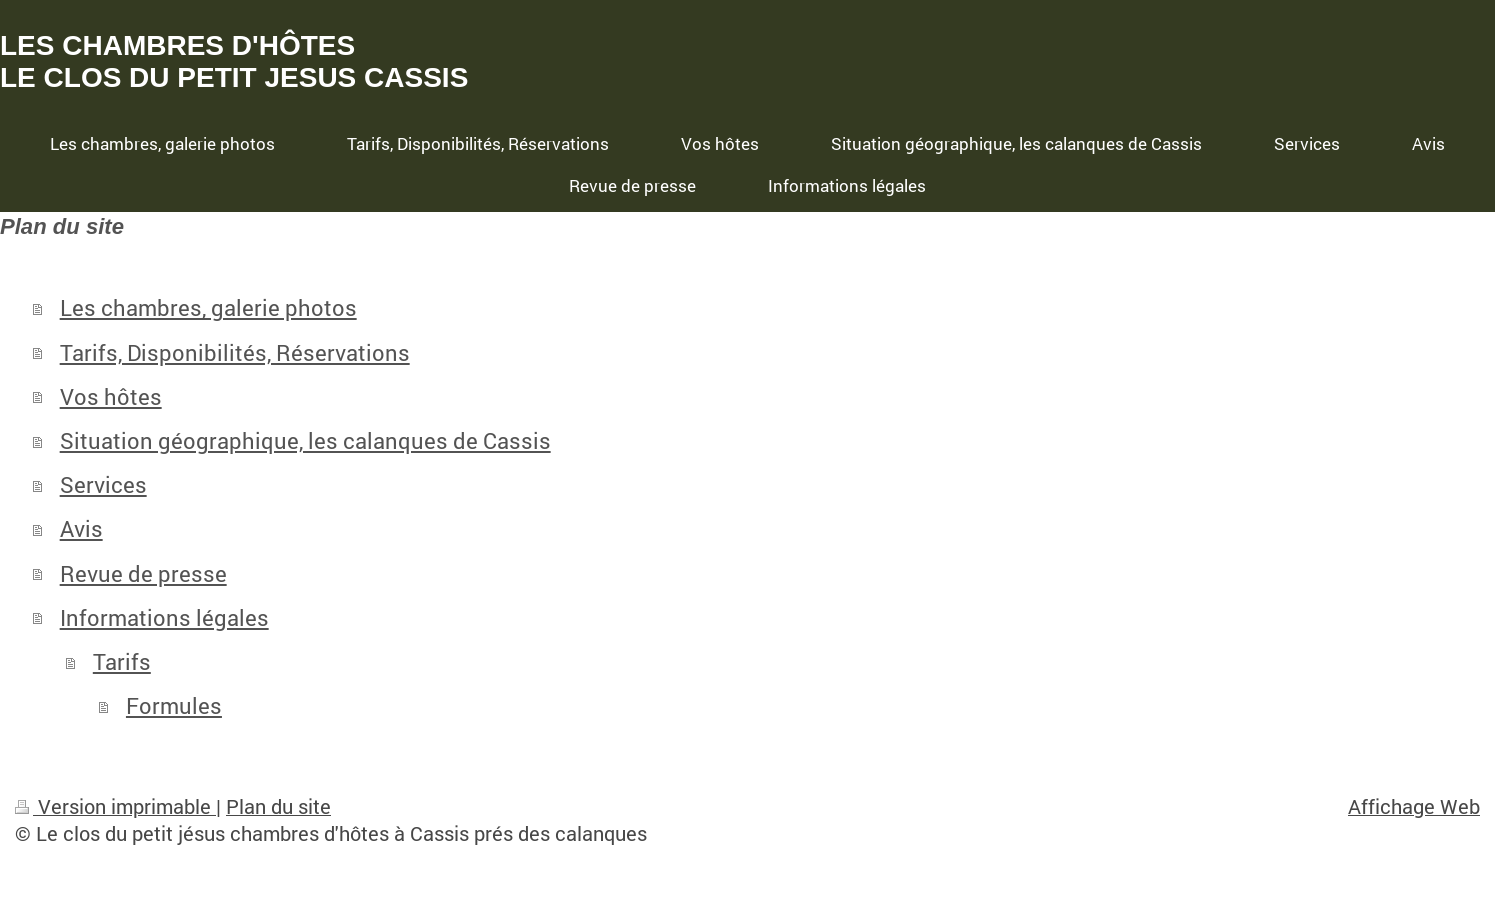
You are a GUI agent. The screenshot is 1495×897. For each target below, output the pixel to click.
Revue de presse (143, 573)
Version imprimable (115, 806)
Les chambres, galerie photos (208, 307)
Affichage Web (1414, 806)
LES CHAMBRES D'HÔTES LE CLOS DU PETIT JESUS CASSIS (234, 61)
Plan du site (278, 806)
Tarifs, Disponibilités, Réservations (235, 352)
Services (103, 484)
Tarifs (122, 661)
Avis (81, 528)
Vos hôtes (111, 396)
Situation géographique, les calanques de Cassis (305, 440)
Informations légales (164, 617)
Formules (174, 705)
